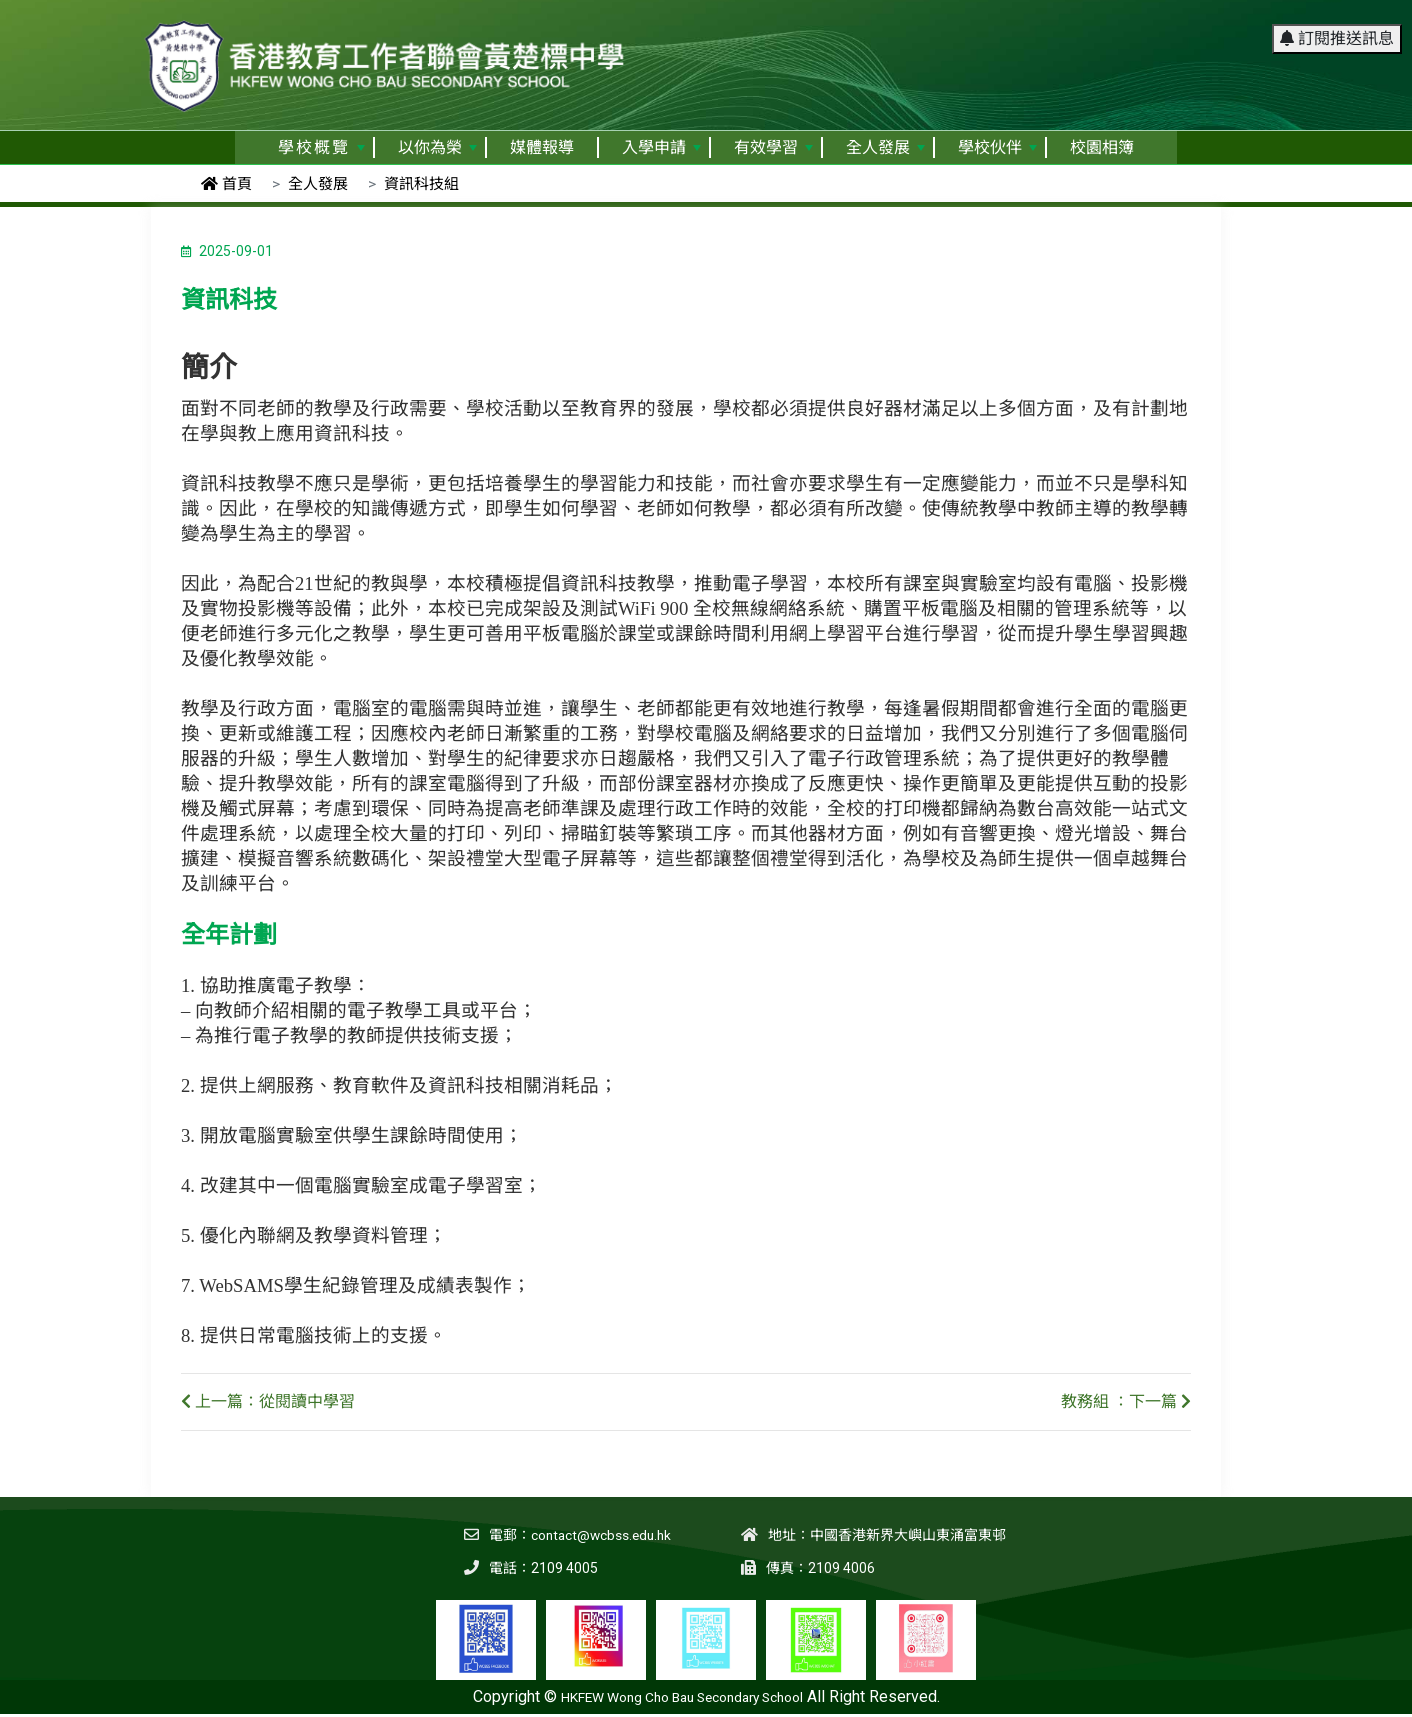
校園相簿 (1102, 147)
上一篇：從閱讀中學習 (268, 1401)
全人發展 (885, 147)
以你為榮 (437, 147)
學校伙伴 (997, 147)
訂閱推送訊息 (1337, 24)
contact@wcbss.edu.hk (598, 1535)
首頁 (226, 184)
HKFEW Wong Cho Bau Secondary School (682, 1697)
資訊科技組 (421, 184)
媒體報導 (542, 147)
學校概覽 (321, 147)
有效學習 (773, 147)
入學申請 (661, 147)
